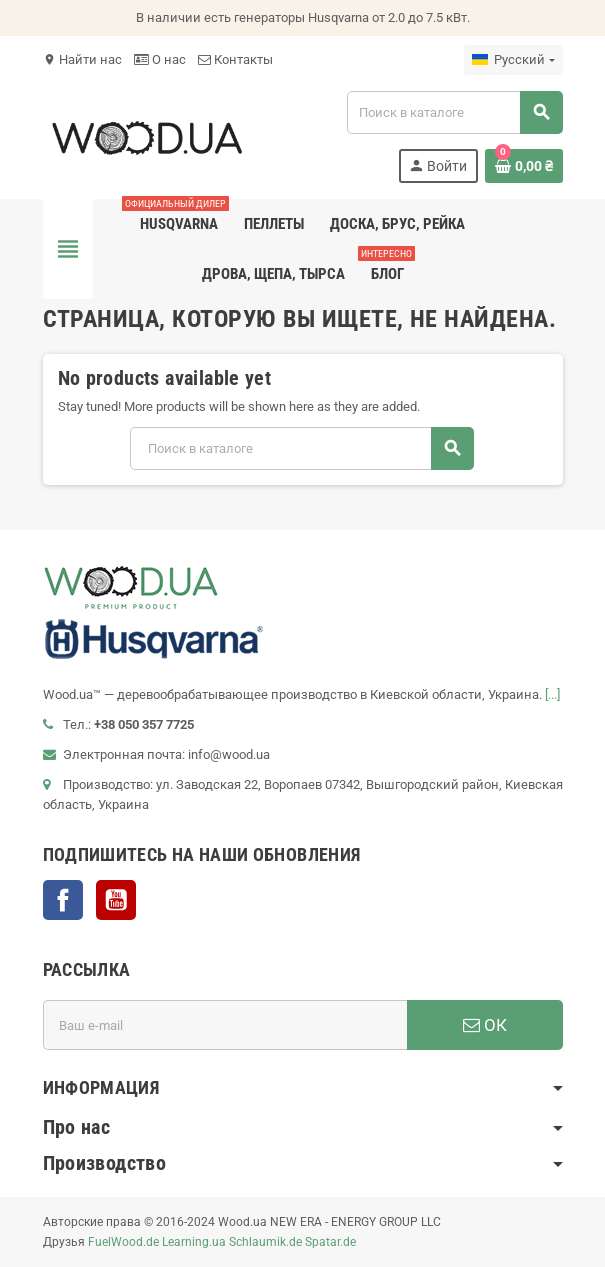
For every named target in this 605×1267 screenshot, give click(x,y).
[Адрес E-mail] (225, 1025)
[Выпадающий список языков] (513, 60)
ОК (485, 1025)
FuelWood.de (123, 1242)
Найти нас (82, 59)
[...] (552, 694)
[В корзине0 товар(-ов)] (524, 166)
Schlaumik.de (265, 1242)
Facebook (63, 900)
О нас (160, 59)
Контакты (235, 59)
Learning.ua (194, 1242)
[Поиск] (454, 112)
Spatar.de (330, 1242)
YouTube (116, 900)
